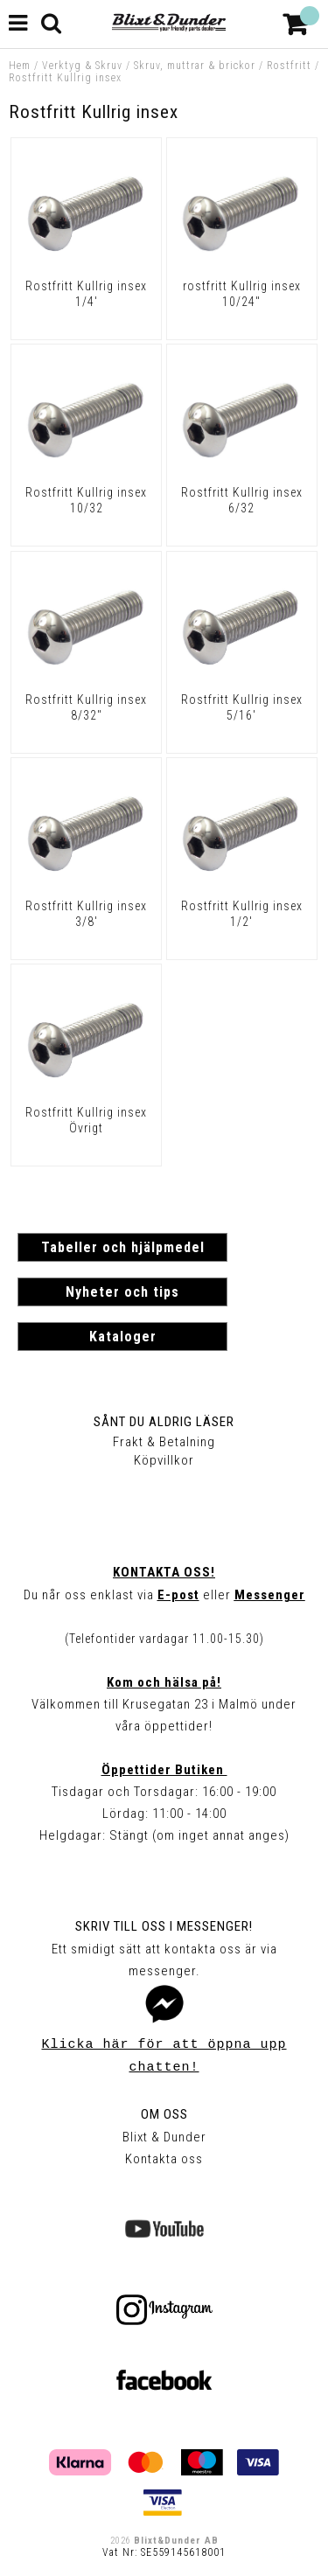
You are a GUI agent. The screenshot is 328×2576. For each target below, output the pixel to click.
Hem (20, 65)
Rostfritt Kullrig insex (65, 78)
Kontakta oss (164, 2159)
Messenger (269, 1595)
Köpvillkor (164, 1460)
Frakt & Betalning (164, 1442)
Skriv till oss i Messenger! (164, 1926)
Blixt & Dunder (164, 2137)
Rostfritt (289, 65)
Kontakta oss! (164, 1572)
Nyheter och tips (122, 1292)
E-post (178, 1595)
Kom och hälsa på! (164, 1682)
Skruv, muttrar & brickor (194, 65)
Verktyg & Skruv (82, 65)
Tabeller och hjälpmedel (123, 1247)
